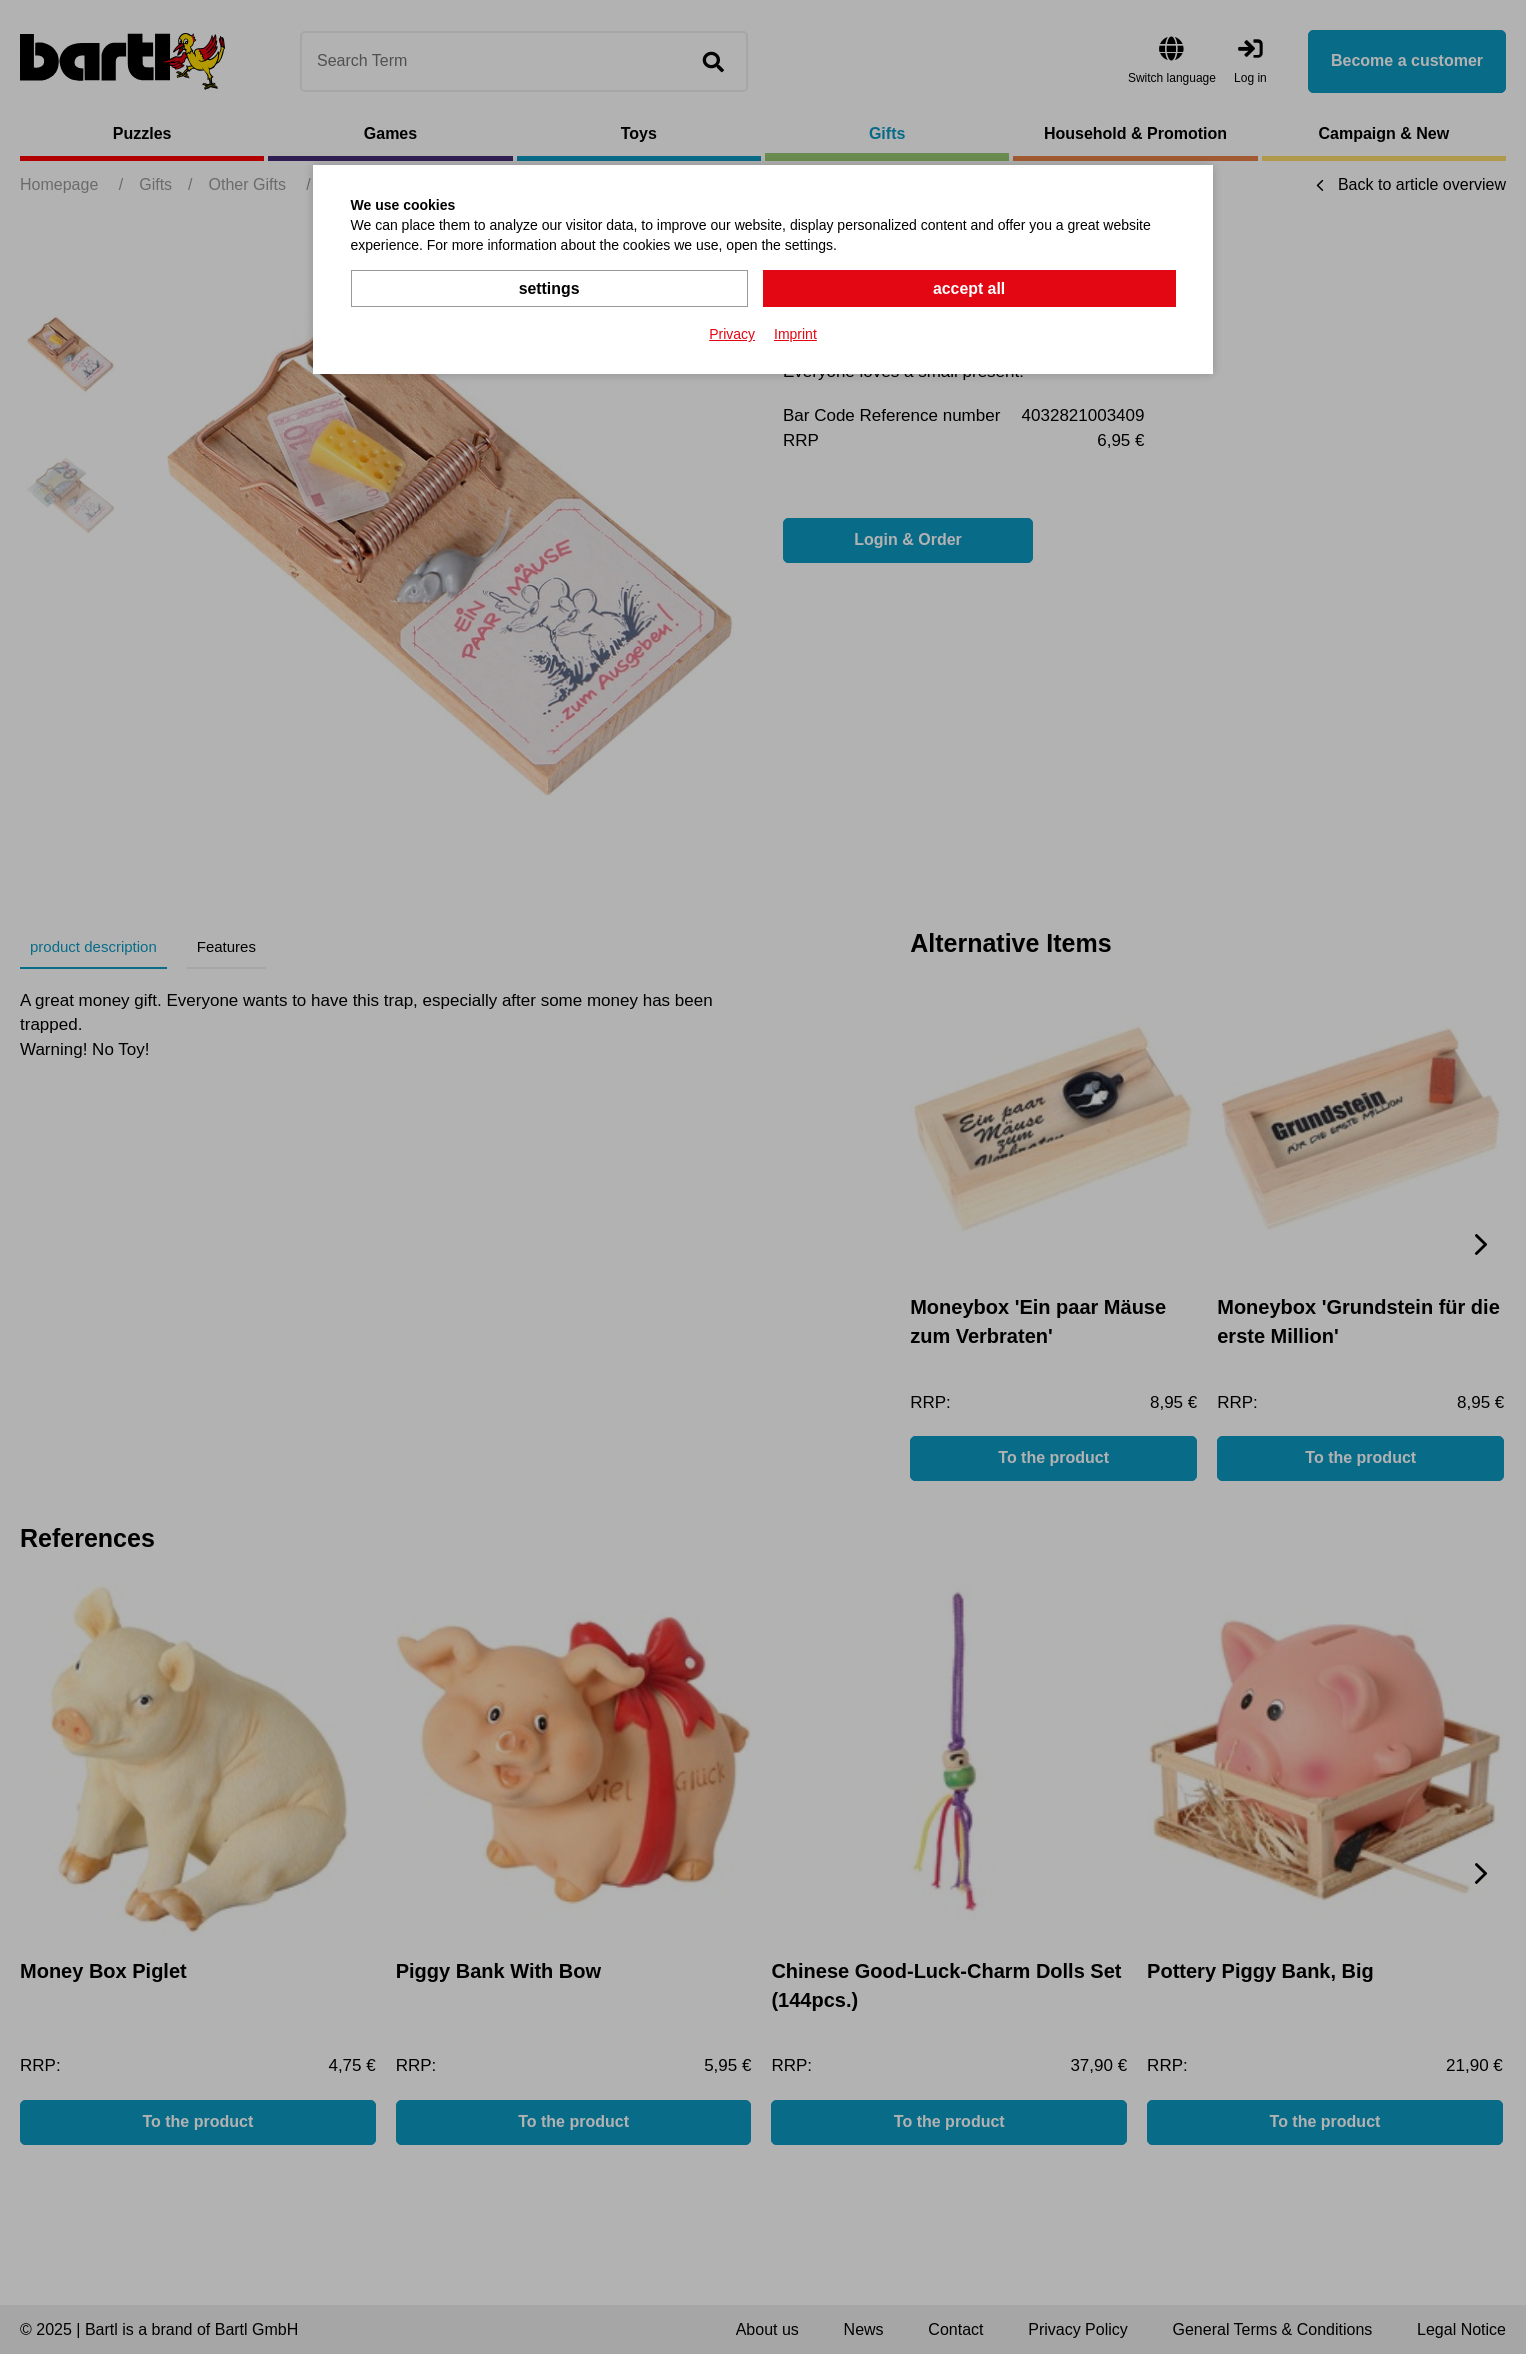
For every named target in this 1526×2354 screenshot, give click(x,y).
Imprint (795, 334)
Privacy (732, 334)
